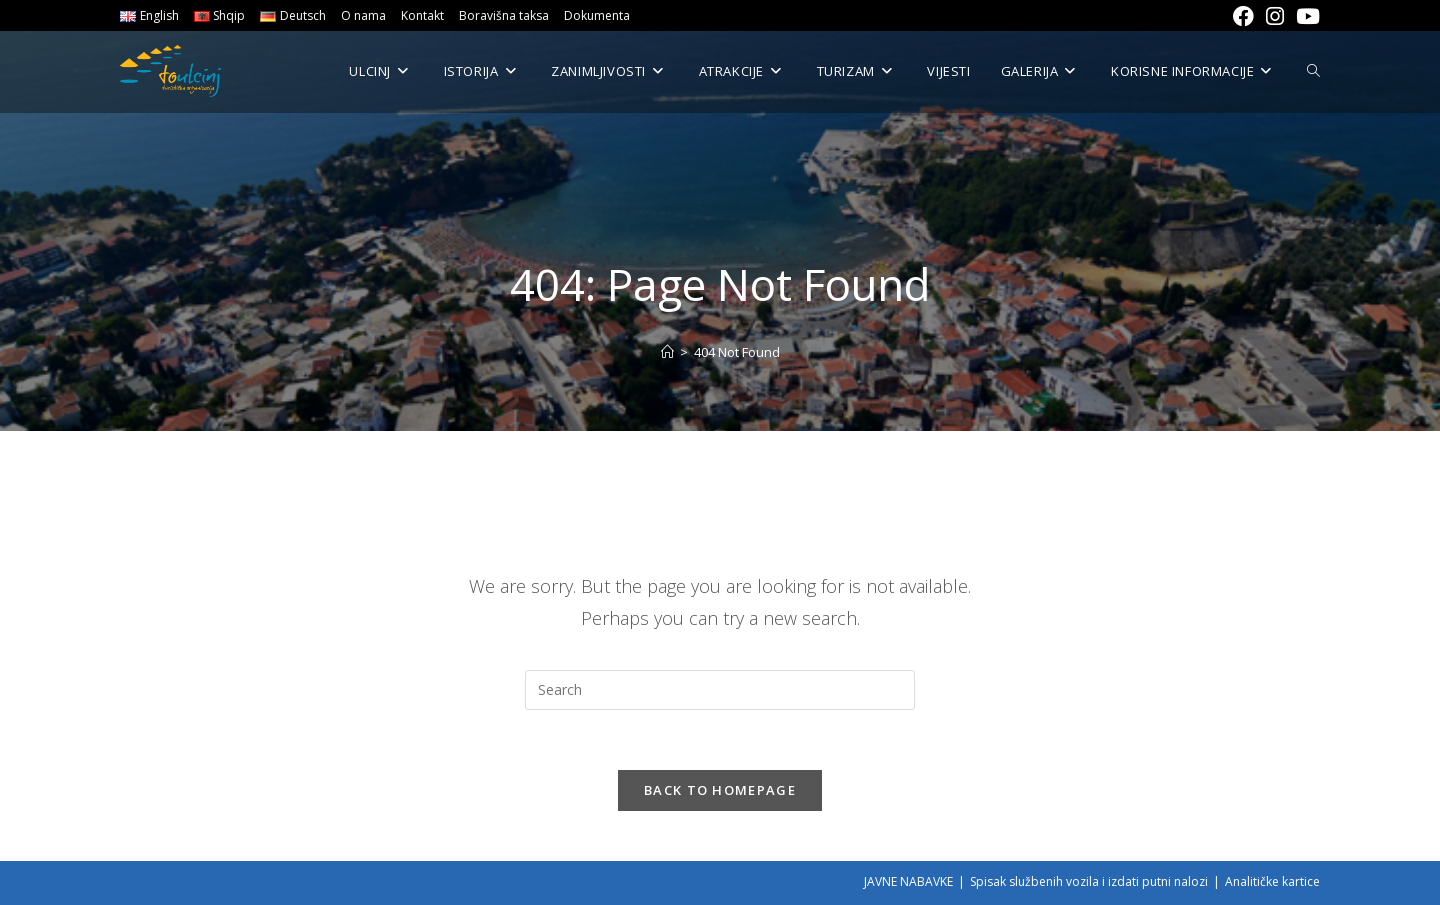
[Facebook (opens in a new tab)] (1243, 16)
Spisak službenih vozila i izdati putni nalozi (1089, 881)
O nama (363, 15)
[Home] (667, 352)
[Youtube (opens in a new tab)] (1305, 16)
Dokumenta (597, 15)
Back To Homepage (720, 790)
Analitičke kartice (1272, 881)
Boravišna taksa (504, 15)
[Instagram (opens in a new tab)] (1275, 16)
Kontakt (422, 15)
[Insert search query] (720, 690)
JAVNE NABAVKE (908, 881)
